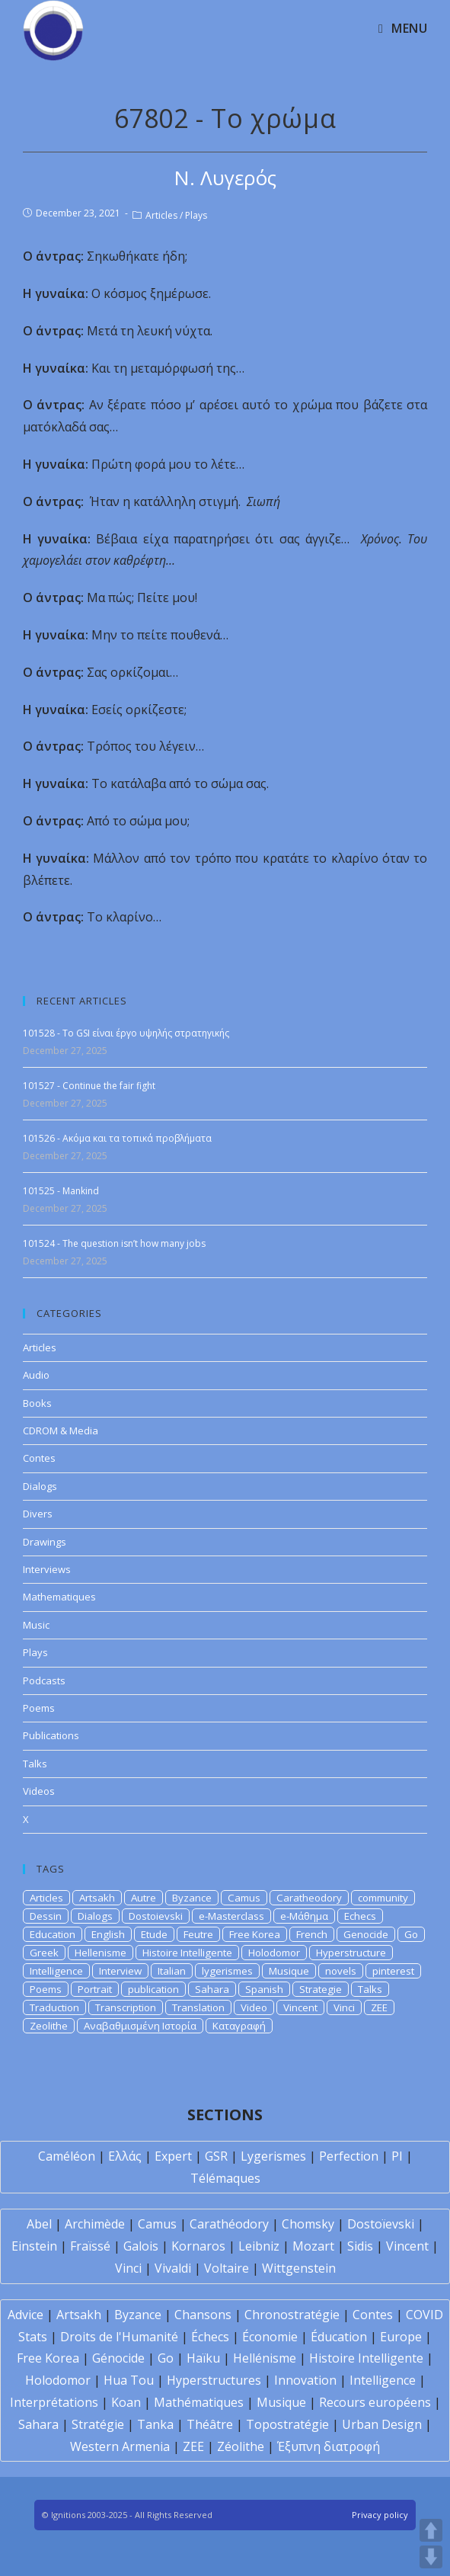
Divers (38, 1513)
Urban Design (382, 2424)
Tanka (155, 2424)
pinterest (393, 1971)
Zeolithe (49, 2026)
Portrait (95, 1989)
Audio (36, 1375)
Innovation (305, 2380)
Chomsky (308, 2224)
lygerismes (227, 1971)
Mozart (313, 2246)
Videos (39, 1791)
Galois (140, 2246)
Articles (161, 215)
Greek (44, 1952)
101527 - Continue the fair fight (89, 1085)
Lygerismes (273, 2156)
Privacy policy (380, 2514)
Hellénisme (264, 2358)
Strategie (320, 1989)
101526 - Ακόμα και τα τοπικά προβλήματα (117, 1138)
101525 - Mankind (61, 1190)
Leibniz (258, 2246)
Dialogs (40, 1486)
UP (431, 2530)
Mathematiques (59, 1597)
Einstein (34, 2246)
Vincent (300, 2007)
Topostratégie (287, 2424)
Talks (35, 1763)
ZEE (379, 2007)
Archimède (95, 2224)
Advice (25, 2314)
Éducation (339, 2336)
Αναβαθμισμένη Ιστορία (140, 2026)
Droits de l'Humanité (119, 2336)
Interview (120, 1971)
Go (411, 1934)
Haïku (203, 2358)
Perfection (348, 2156)
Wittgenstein (299, 2268)
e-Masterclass (231, 1916)
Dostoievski (156, 1916)
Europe (401, 2336)
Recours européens (375, 2402)
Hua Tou (129, 2380)
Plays (196, 215)
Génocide (118, 2358)
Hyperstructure (351, 1952)
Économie (270, 2336)
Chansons (202, 2314)
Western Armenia (120, 2446)
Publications (51, 1735)
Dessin (46, 1916)
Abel (39, 2224)
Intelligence (56, 1971)
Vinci (344, 2007)
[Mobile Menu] (402, 28)
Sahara (212, 1989)
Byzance (192, 1898)
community (383, 1898)
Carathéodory (229, 2224)
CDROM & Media (60, 1430)
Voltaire (226, 2268)
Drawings (44, 1542)
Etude (154, 1934)
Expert (173, 2156)
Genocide (365, 1934)
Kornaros (198, 2246)
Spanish (264, 1989)
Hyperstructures (214, 2380)
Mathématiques (199, 2402)
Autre (143, 1898)
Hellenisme (100, 1952)
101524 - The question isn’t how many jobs (114, 1243)
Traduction (54, 2007)
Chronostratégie (292, 2314)
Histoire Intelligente (187, 1952)
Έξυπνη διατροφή (328, 2446)
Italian (172, 1971)
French (311, 1934)
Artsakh (97, 1898)
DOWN (431, 2557)
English (108, 1934)
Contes (39, 1458)
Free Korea (254, 1934)
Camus (244, 1898)
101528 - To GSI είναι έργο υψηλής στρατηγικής (126, 1033)
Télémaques (225, 2178)
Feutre (198, 1934)
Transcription (125, 2007)
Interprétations (54, 2402)
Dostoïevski (380, 2224)
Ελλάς (125, 2156)
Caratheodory (309, 1898)
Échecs (210, 2336)
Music (36, 1625)
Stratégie (98, 2424)
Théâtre (210, 2424)
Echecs (360, 1916)
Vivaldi (173, 2268)
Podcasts (44, 1680)
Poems (39, 1708)
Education (52, 1934)
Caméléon (66, 2156)
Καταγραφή (239, 2026)
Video (254, 2007)
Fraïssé (90, 2246)
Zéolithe (240, 2446)
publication (153, 1989)
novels (340, 1971)
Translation (198, 2007)
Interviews (47, 1569)
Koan (126, 2402)
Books (37, 1403)
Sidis (360, 2246)
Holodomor (274, 1952)
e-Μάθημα (304, 1916)
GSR (216, 2156)
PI (397, 2156)
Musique (289, 1971)
